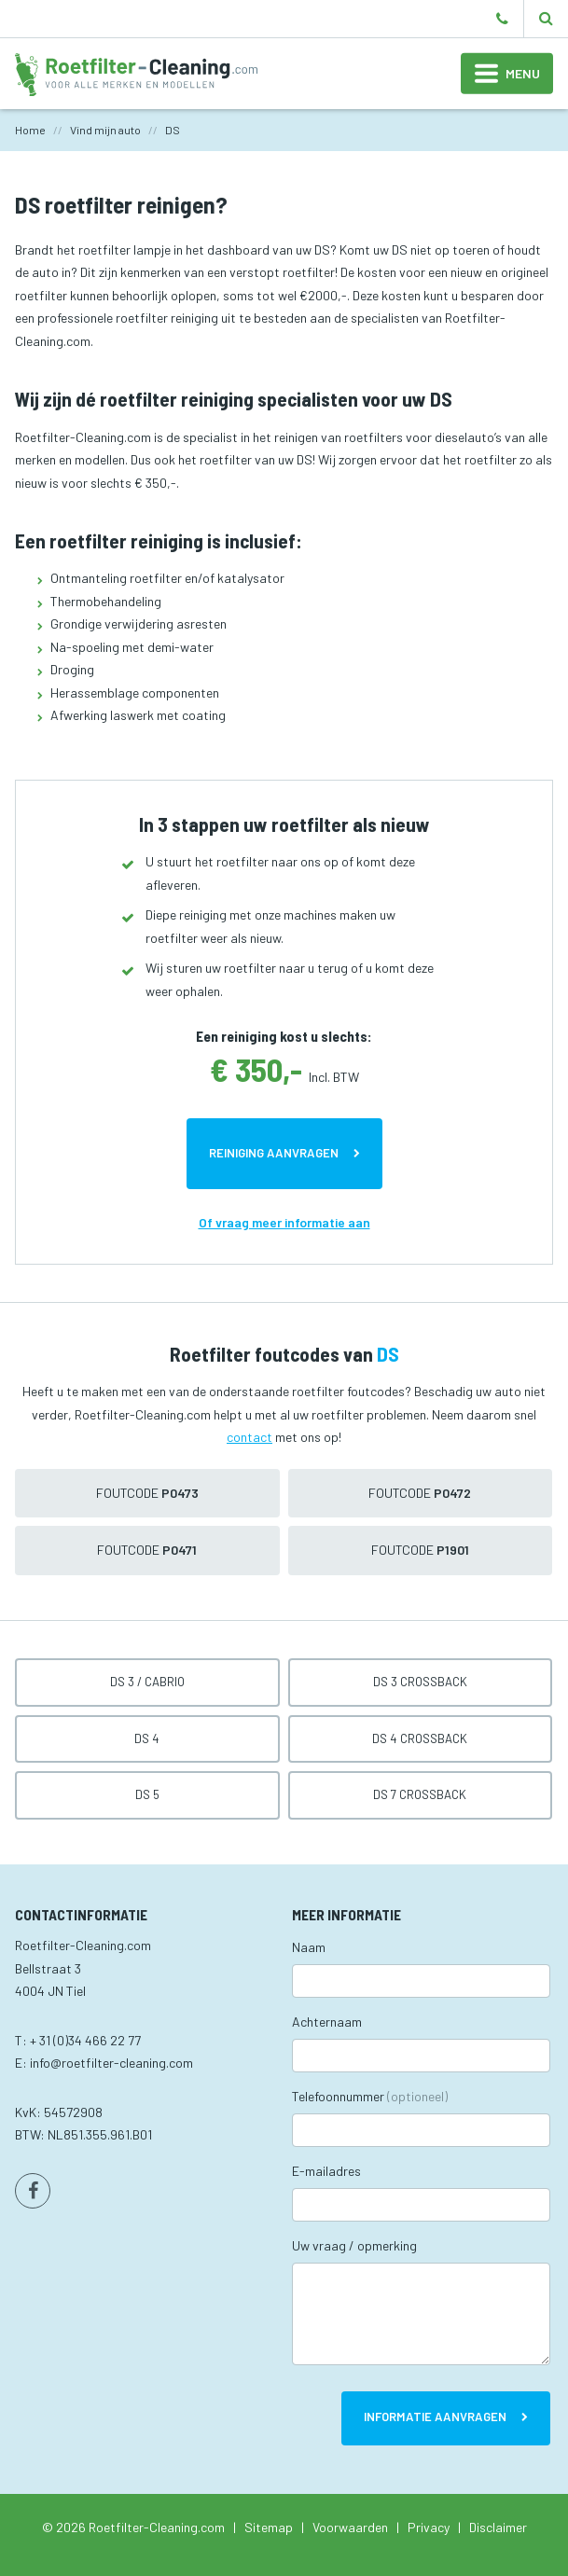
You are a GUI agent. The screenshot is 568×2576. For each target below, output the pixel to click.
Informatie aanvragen (435, 2416)
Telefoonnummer (370, 2096)
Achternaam (327, 2021)
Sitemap (268, 2527)
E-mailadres (326, 2171)
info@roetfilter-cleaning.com (111, 2062)
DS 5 (147, 1794)
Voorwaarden (350, 2527)
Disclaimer (498, 2527)
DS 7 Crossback (419, 1794)
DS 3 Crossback (420, 1681)
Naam (309, 1947)
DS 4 (146, 1738)
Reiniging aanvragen (274, 1152)
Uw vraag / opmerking (354, 2245)
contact (249, 1437)
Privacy (429, 2527)
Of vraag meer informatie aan (284, 1222)
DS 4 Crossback (419, 1738)
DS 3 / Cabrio (147, 1681)
